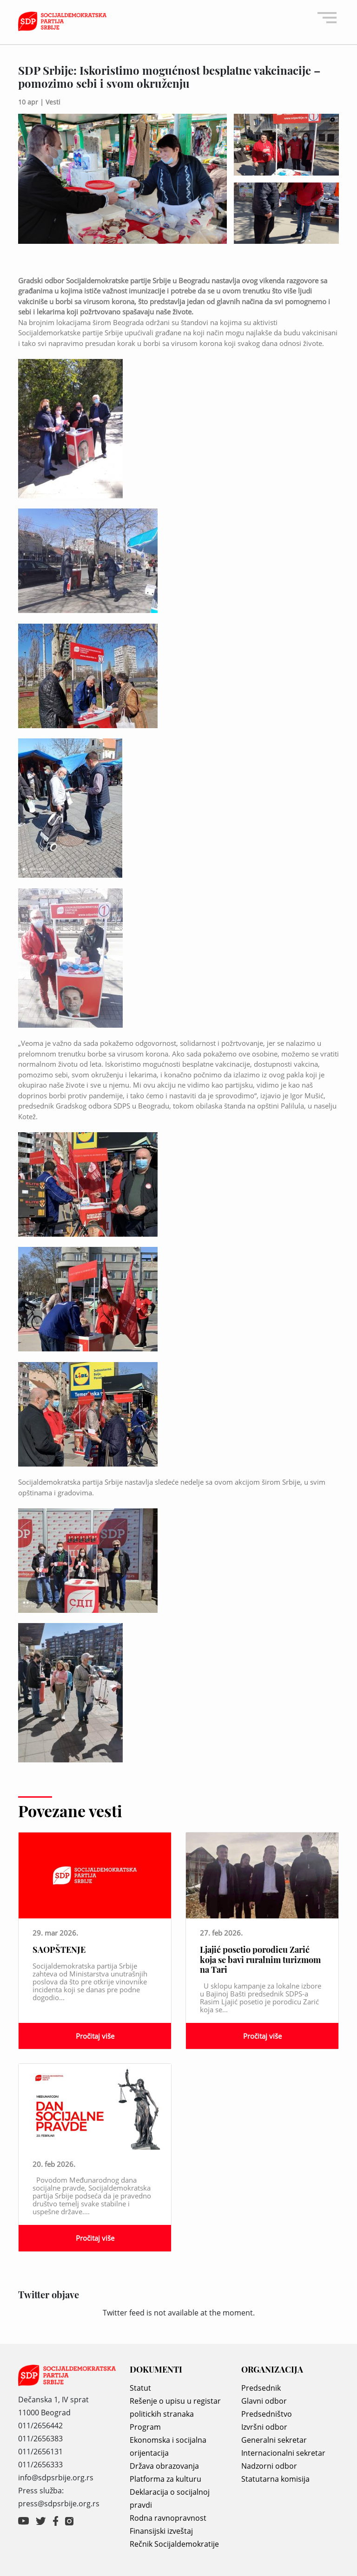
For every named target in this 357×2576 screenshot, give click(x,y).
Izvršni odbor (264, 2427)
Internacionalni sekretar (283, 2453)
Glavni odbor (264, 2401)
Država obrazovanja (164, 2466)
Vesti (53, 102)
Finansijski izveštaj (161, 2531)
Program (145, 2427)
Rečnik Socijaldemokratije (174, 2544)
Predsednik (261, 2388)
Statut (140, 2388)
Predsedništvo (266, 2414)
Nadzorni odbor (269, 2466)
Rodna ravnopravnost (168, 2518)
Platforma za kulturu (165, 2479)
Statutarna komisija (275, 2479)
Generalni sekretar (274, 2440)
